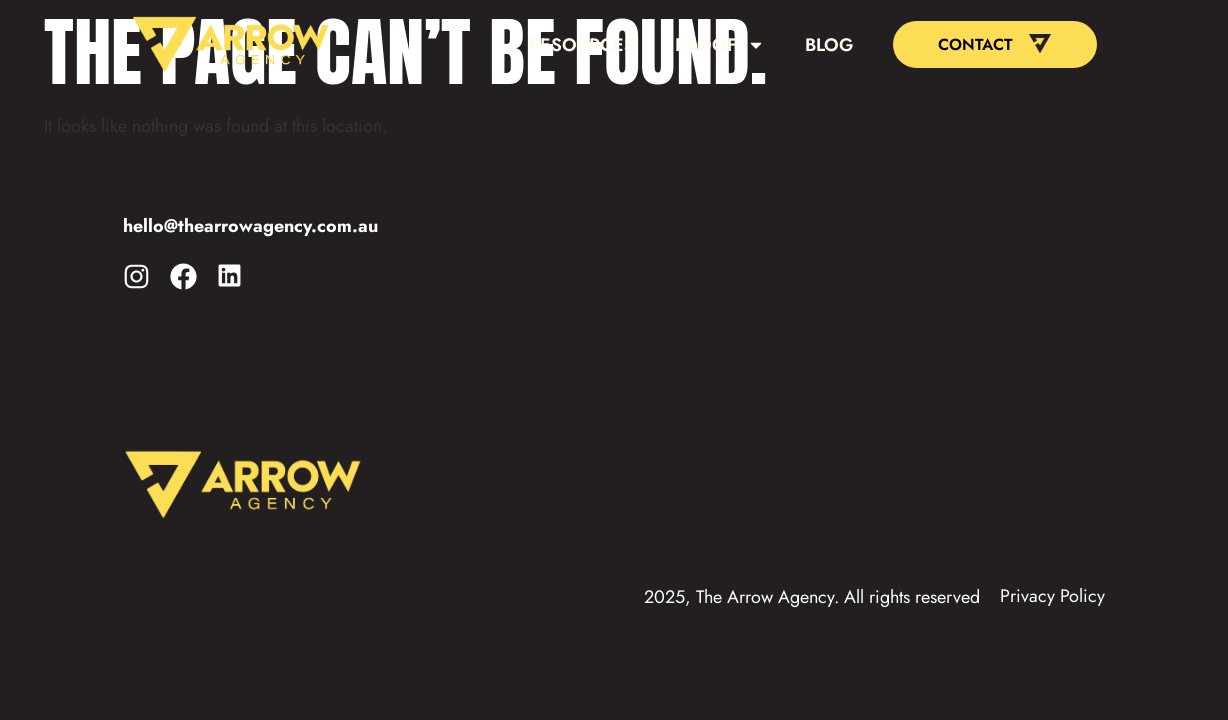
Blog (829, 45)
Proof (720, 45)
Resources (582, 45)
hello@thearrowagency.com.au (250, 226)
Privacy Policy (1052, 596)
